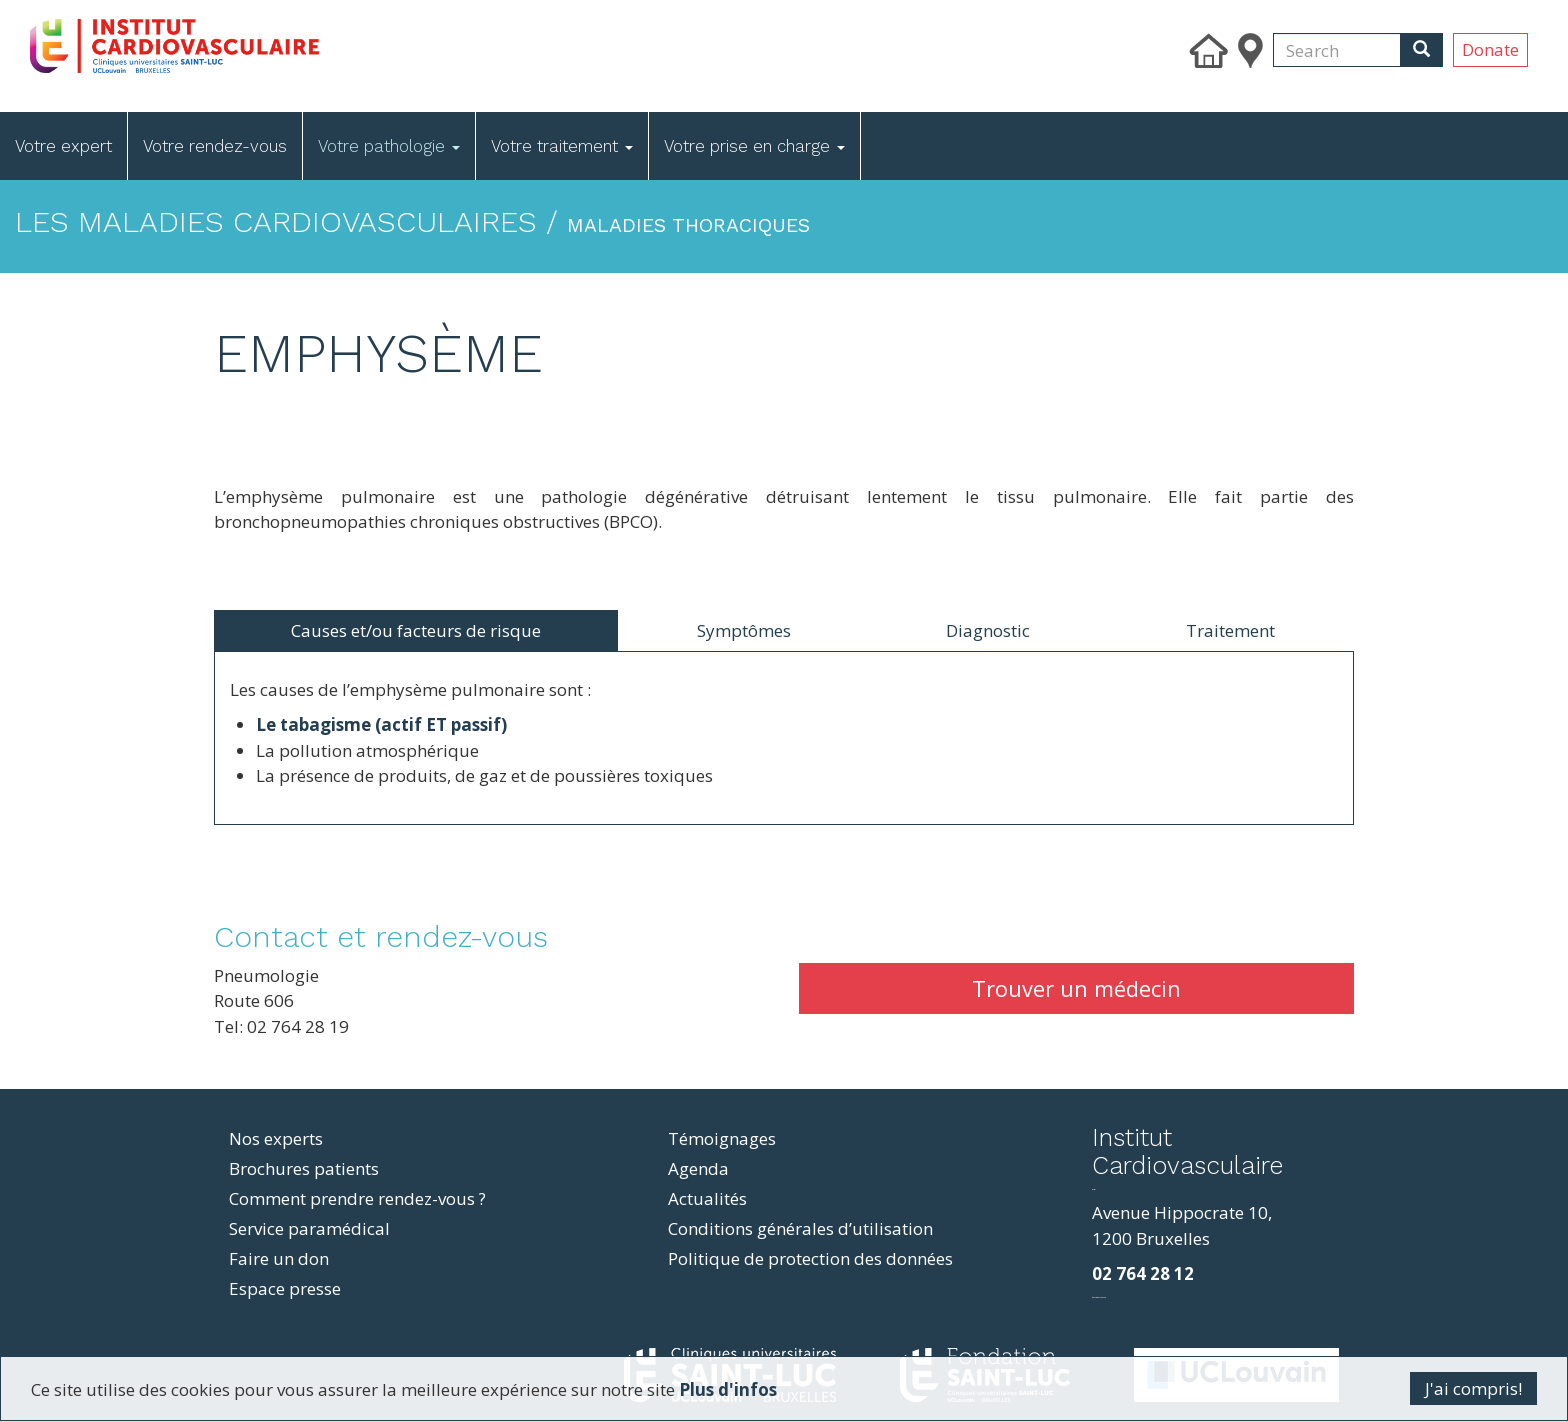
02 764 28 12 (1143, 1273)
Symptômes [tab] (744, 630)
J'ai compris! (1473, 1388)
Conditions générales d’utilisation (800, 1228)
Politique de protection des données (810, 1258)
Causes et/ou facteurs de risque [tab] (416, 630)
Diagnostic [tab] (988, 630)
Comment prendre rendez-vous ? (357, 1198)
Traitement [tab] (1230, 630)
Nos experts (276, 1138)
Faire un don (279, 1258)
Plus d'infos (728, 1389)
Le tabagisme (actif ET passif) (381, 724)
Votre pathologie (389, 146)
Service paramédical (309, 1228)
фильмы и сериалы (1099, 1297)
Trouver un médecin (1076, 988)
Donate (1490, 49)
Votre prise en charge (754, 146)
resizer (1093, 1189)
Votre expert (63, 146)
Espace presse (285, 1288)
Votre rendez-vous (215, 146)
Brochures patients (304, 1168)
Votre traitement (562, 146)
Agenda (698, 1168)
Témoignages (722, 1138)
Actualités (707, 1198)
